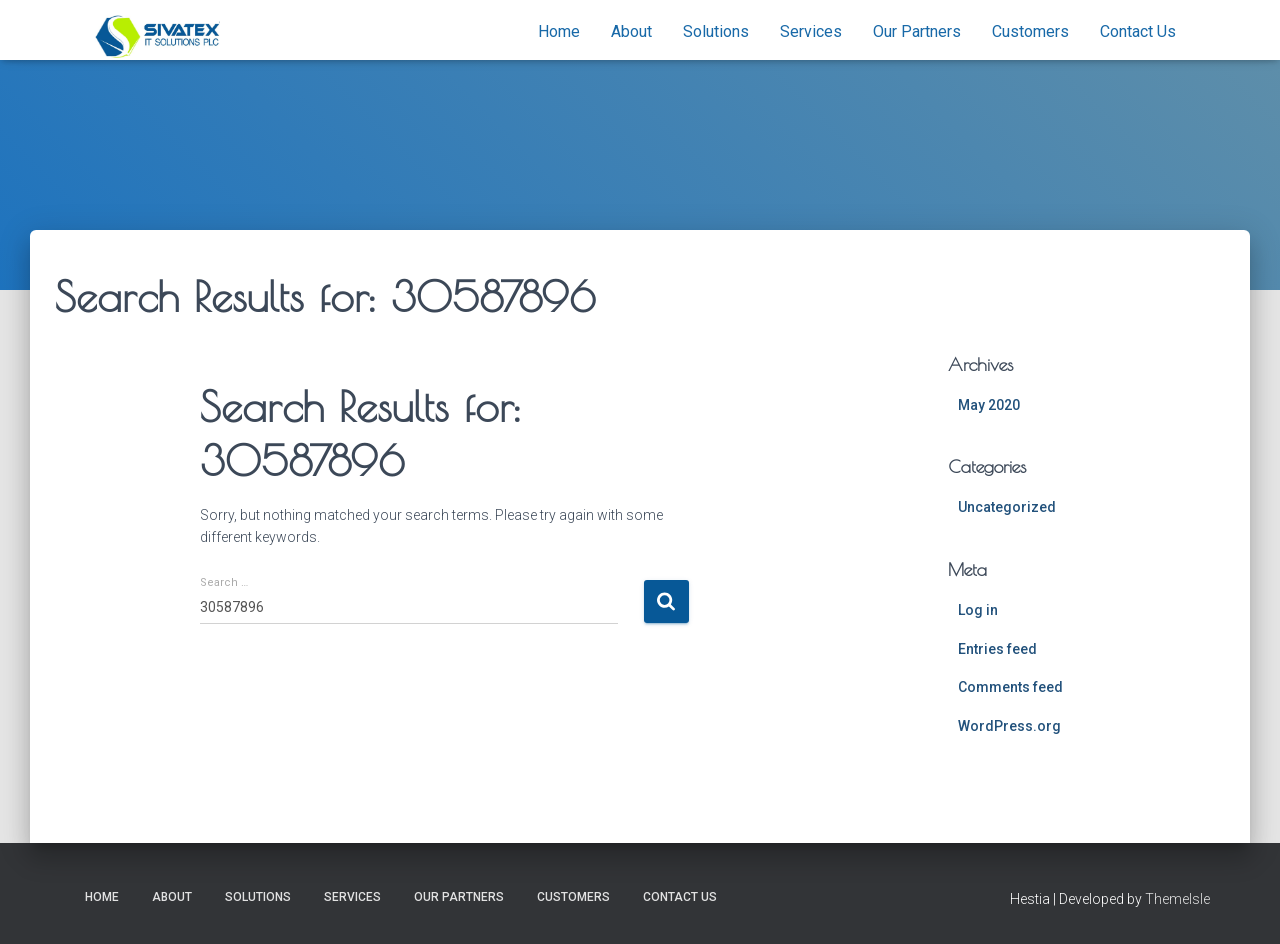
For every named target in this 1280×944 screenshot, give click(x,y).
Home (559, 31)
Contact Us (1138, 31)
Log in (978, 610)
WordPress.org (1009, 726)
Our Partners (917, 31)
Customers (1030, 31)
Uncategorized (1007, 507)
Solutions (716, 31)
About (631, 31)
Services (811, 31)
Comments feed (1010, 687)
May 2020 (989, 405)
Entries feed (997, 649)
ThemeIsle (1177, 899)
